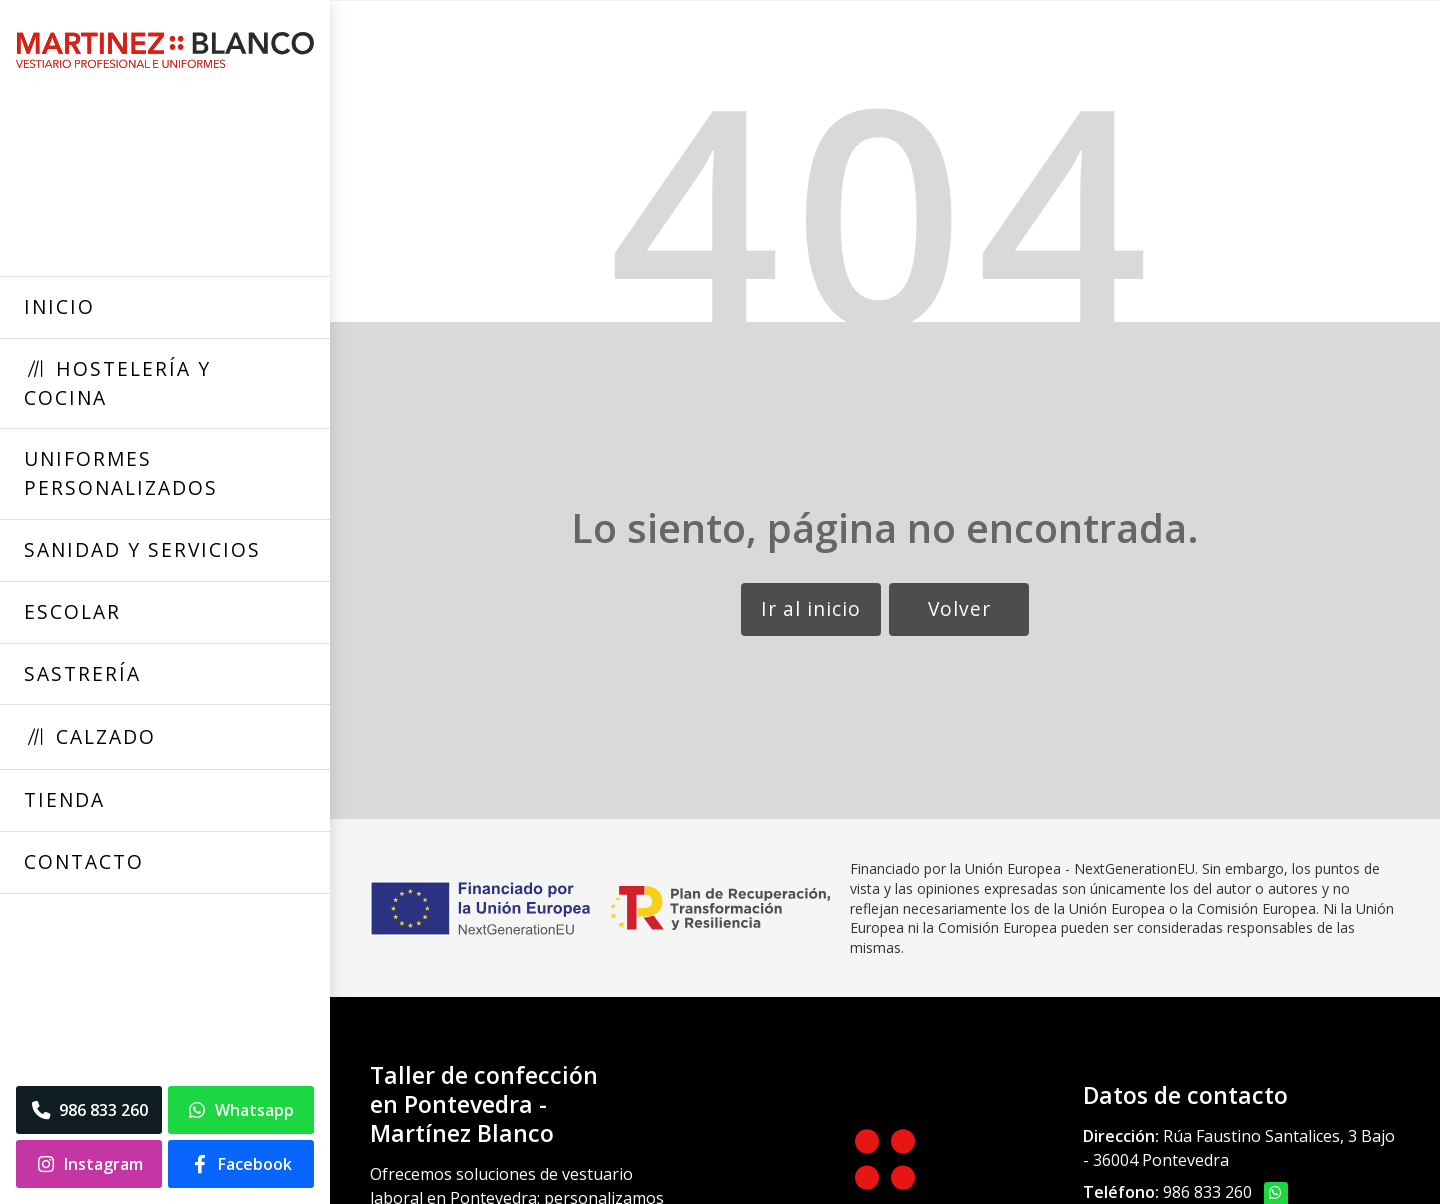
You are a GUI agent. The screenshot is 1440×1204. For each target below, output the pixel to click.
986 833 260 (1207, 1192)
